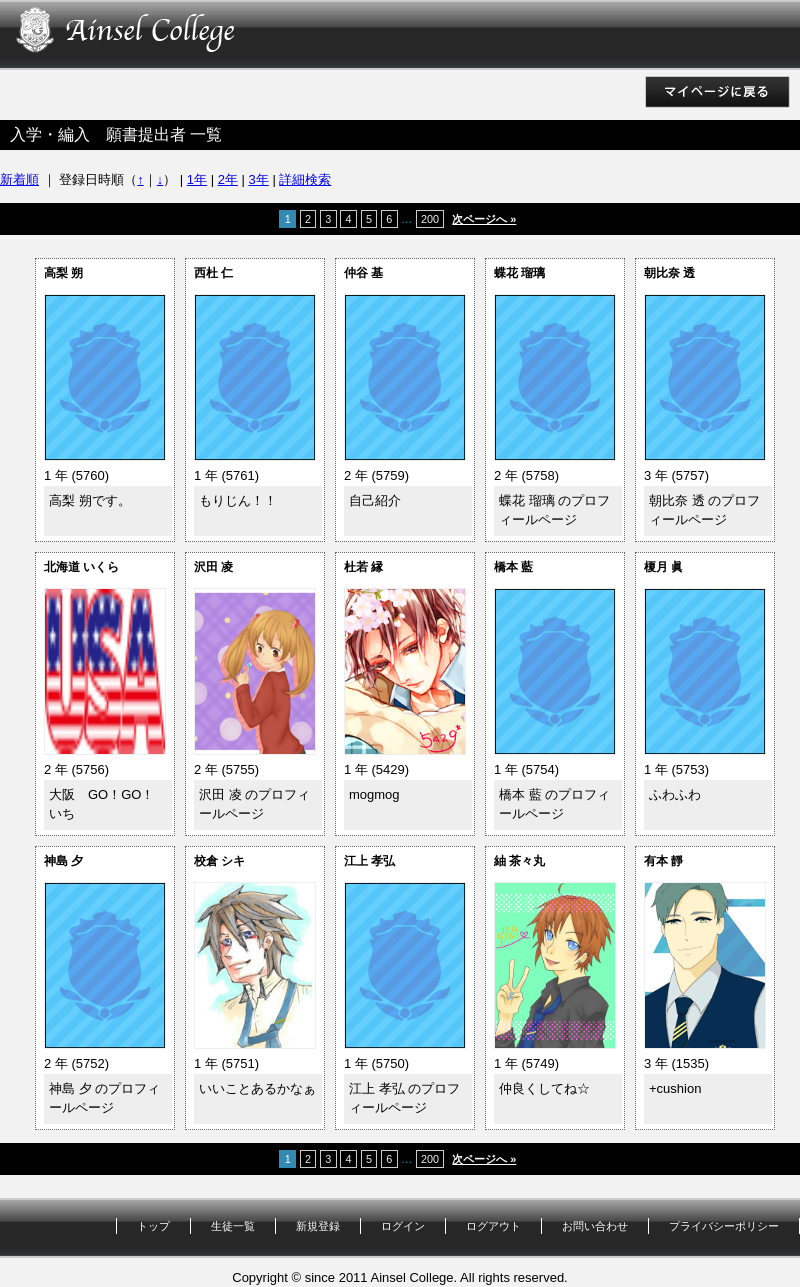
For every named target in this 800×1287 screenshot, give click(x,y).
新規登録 (318, 1226)
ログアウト (493, 1226)
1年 (197, 179)
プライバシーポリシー (724, 1226)
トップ (153, 1226)
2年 (228, 179)
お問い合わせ (595, 1226)
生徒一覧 (233, 1226)
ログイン (403, 1226)
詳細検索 (305, 179)
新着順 (19, 179)
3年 (259, 179)
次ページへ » (484, 219)
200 (430, 219)
